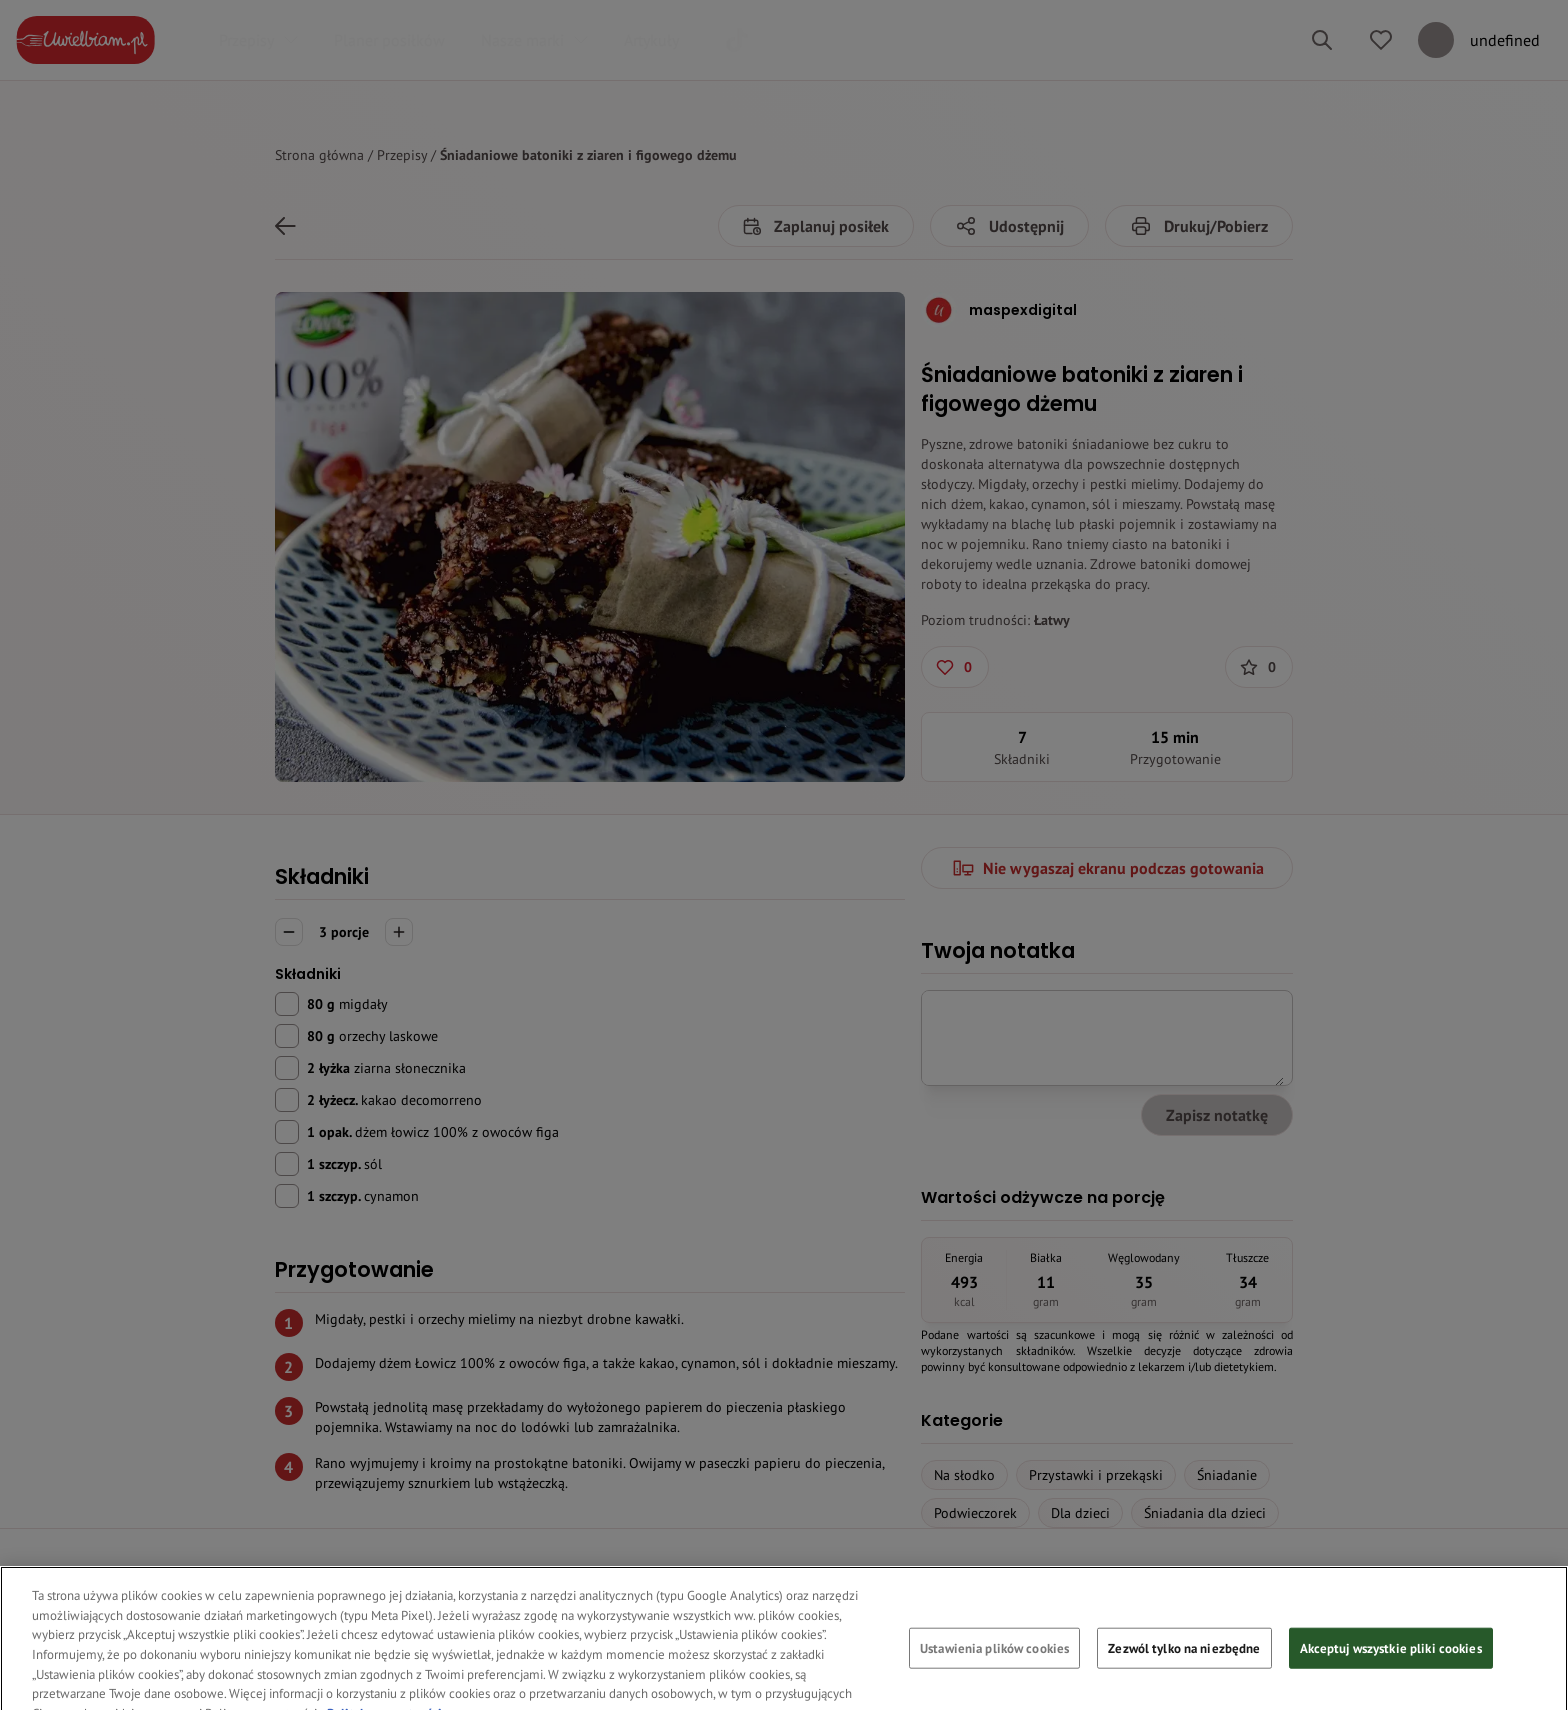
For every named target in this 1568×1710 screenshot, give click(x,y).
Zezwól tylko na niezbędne (1184, 1671)
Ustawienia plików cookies (994, 1671)
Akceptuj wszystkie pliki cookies (1391, 1671)
